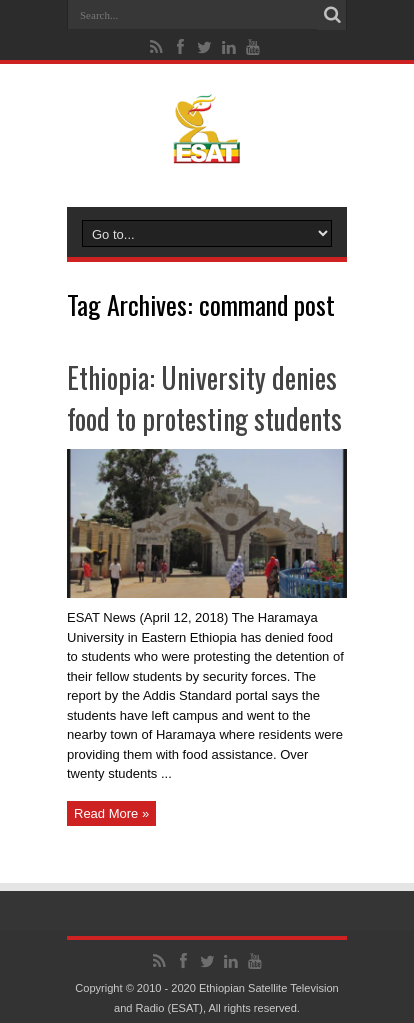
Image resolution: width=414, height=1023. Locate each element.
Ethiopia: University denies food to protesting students (204, 398)
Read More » (111, 813)
